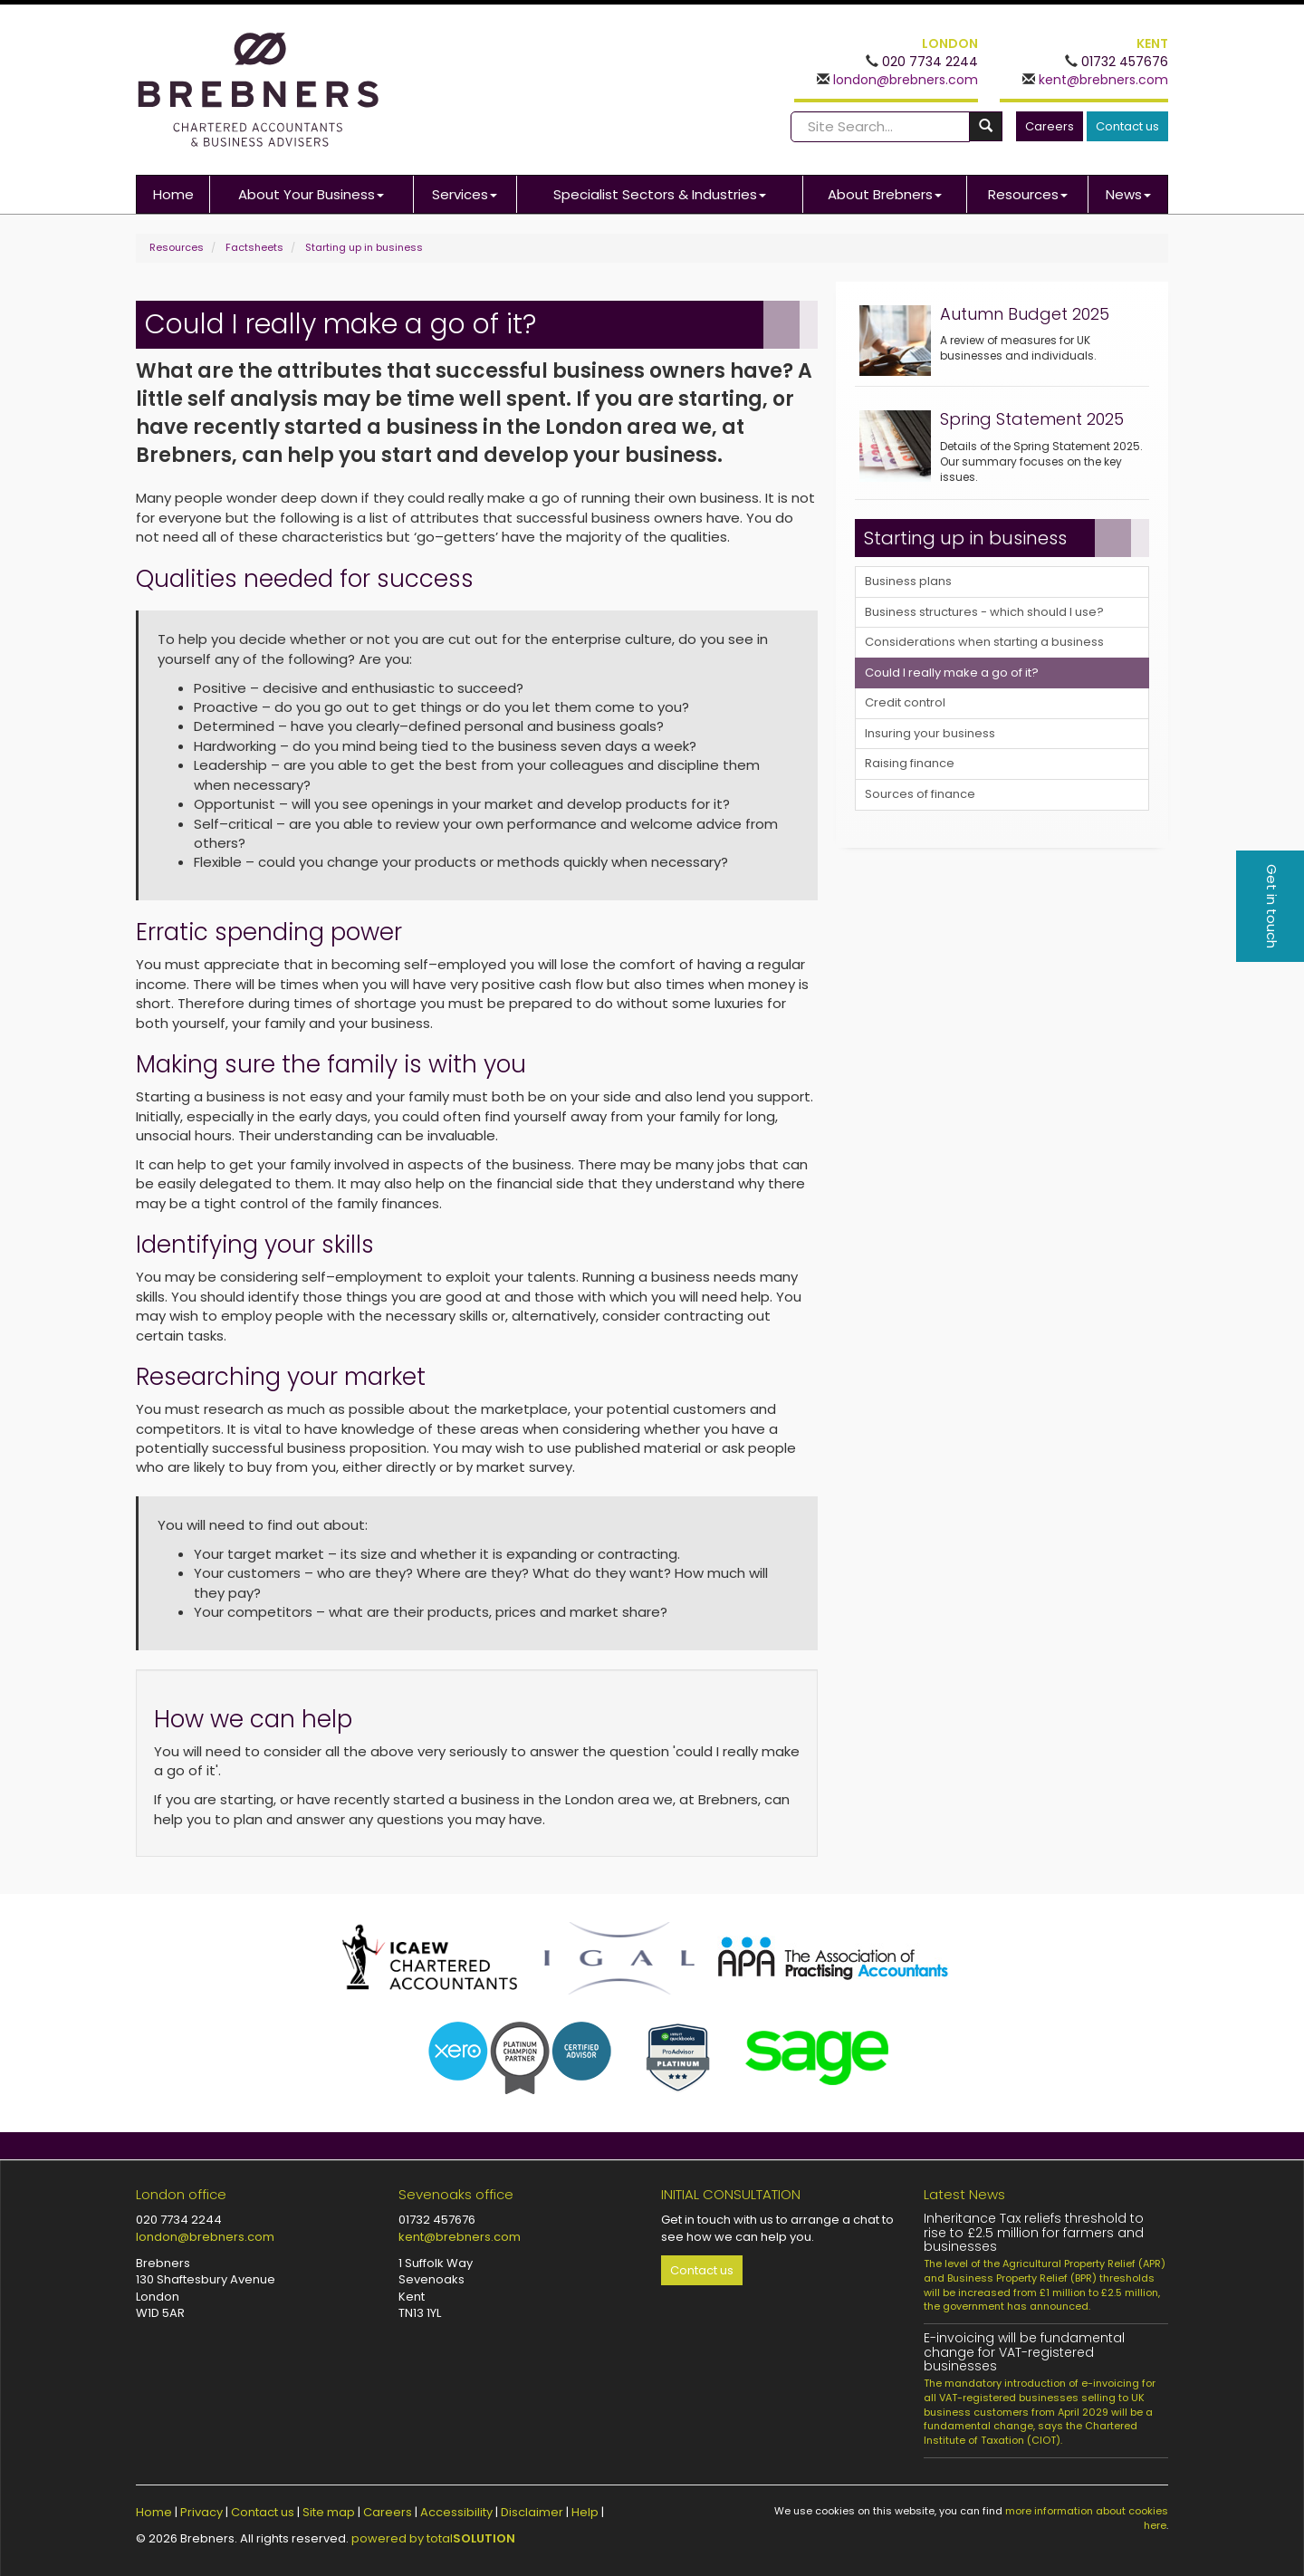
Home (173, 194)
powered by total (433, 2538)
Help (585, 2512)
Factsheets (254, 247)
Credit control (905, 702)
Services (464, 194)
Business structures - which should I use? (984, 611)
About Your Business (311, 194)
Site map (328, 2512)
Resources (1028, 194)
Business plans (908, 581)
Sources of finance (920, 794)
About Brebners (885, 194)
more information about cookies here (1086, 2518)
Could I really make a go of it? (952, 672)
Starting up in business (364, 247)
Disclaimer (532, 2512)
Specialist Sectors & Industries (659, 194)
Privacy (201, 2512)
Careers (1049, 126)
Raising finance (909, 763)
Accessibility (456, 2512)
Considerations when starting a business (984, 641)
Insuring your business (930, 733)
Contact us (1127, 126)
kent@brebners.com (1101, 80)
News (1128, 194)
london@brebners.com (903, 80)
